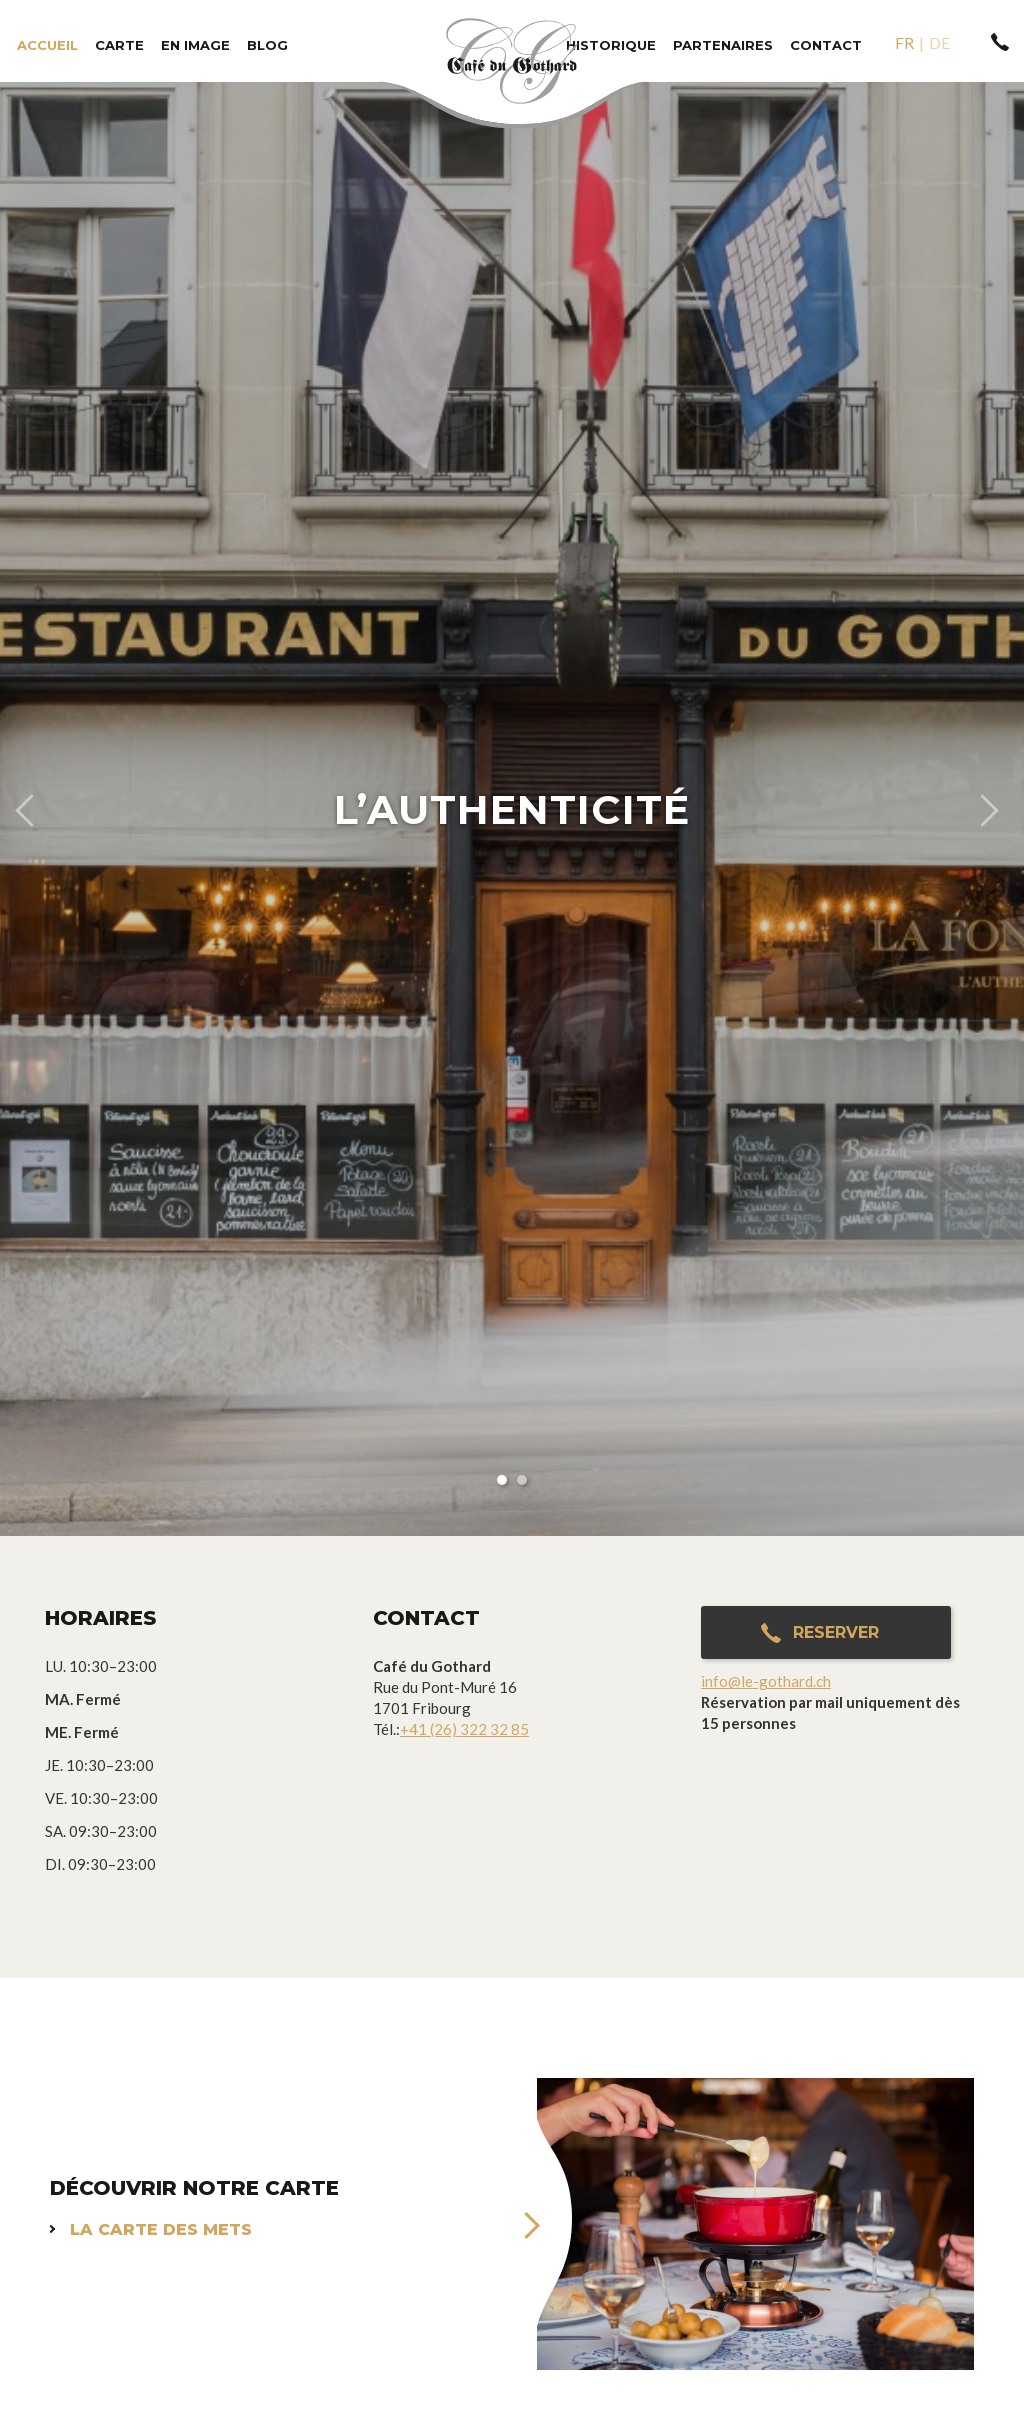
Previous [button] (24, 809)
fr (904, 42)
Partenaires (723, 45)
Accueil (47, 45)
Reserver (836, 1632)
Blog (267, 45)
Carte (119, 45)
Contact (826, 45)
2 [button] (522, 1480)
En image (195, 45)
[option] (512, 809)
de (939, 42)
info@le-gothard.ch (766, 1681)
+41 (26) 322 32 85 (464, 1729)
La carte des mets (161, 2229)
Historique (611, 45)
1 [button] (502, 1480)
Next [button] (999, 809)
